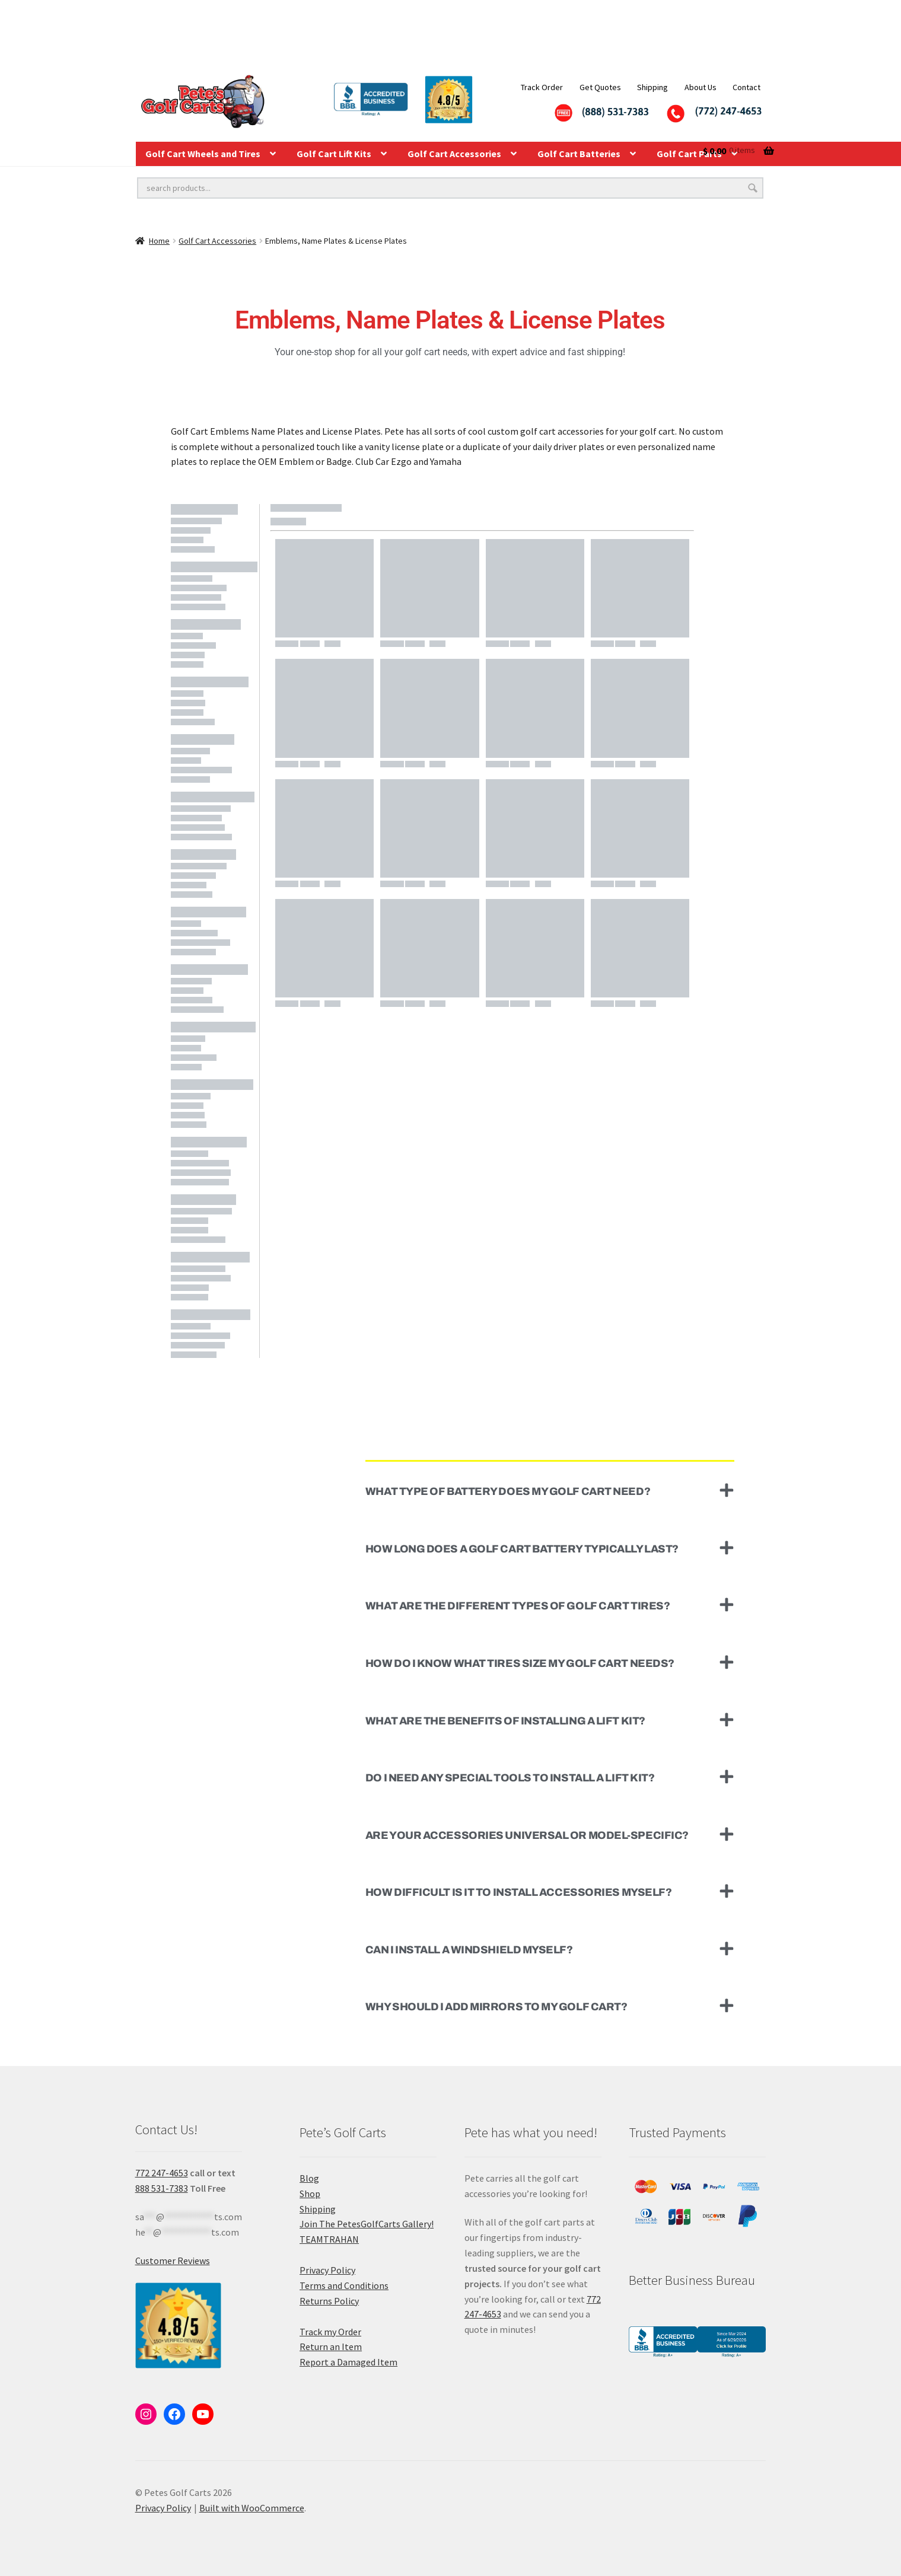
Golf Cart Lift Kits (334, 154)
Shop (310, 2193)
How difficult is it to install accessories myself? (518, 1892)
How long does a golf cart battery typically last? (522, 1549)
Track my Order (330, 2332)
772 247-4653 (161, 2173)
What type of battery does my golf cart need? (507, 1491)
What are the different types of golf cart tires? (517, 1606)
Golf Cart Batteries (578, 154)
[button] (549, 1490)
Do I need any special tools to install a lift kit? (510, 1778)
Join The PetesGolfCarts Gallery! (367, 2224)
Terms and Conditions (344, 2285)
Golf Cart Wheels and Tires (202, 154)
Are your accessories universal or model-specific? (527, 1835)
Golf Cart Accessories (454, 154)
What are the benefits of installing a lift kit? (505, 1721)
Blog (309, 2178)
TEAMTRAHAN (329, 2239)
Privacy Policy (327, 2270)
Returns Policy (329, 2301)
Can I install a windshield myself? (469, 1950)
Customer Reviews (172, 2260)
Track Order (542, 87)
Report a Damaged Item (348, 2362)
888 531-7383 (161, 2188)
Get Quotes (600, 87)
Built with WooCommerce (251, 2508)
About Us (700, 87)
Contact (746, 87)
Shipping (652, 87)
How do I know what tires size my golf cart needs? (519, 1663)
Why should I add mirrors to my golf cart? (496, 2007)
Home (159, 240)
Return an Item (331, 2346)
